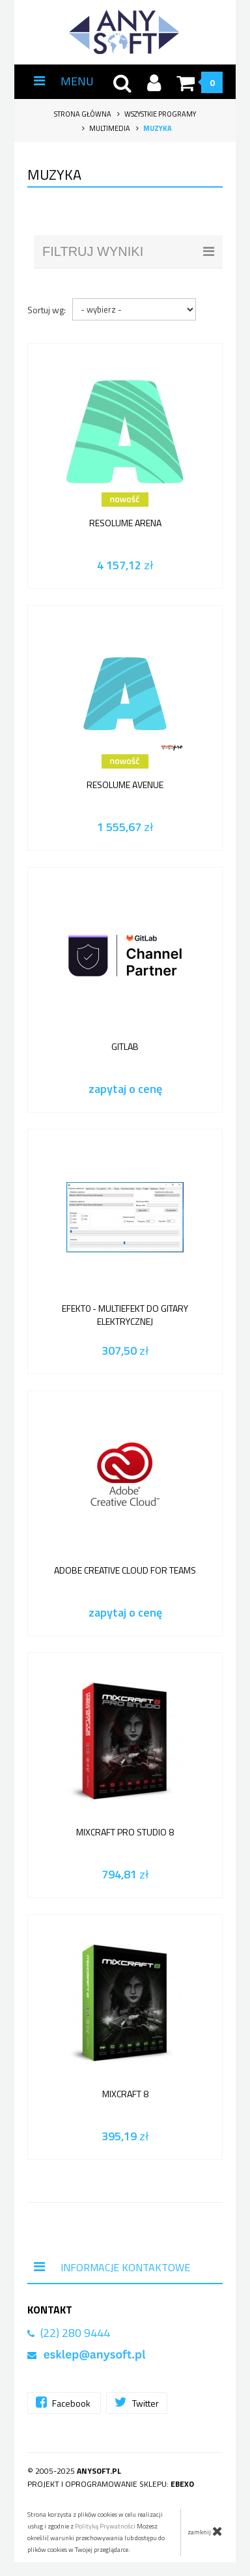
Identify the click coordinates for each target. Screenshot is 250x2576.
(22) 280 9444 (75, 2333)
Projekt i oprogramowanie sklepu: (110, 2484)
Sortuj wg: (46, 310)
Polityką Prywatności (105, 2526)
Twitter (137, 2402)
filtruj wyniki (128, 251)
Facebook (64, 2402)
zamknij (205, 2531)
